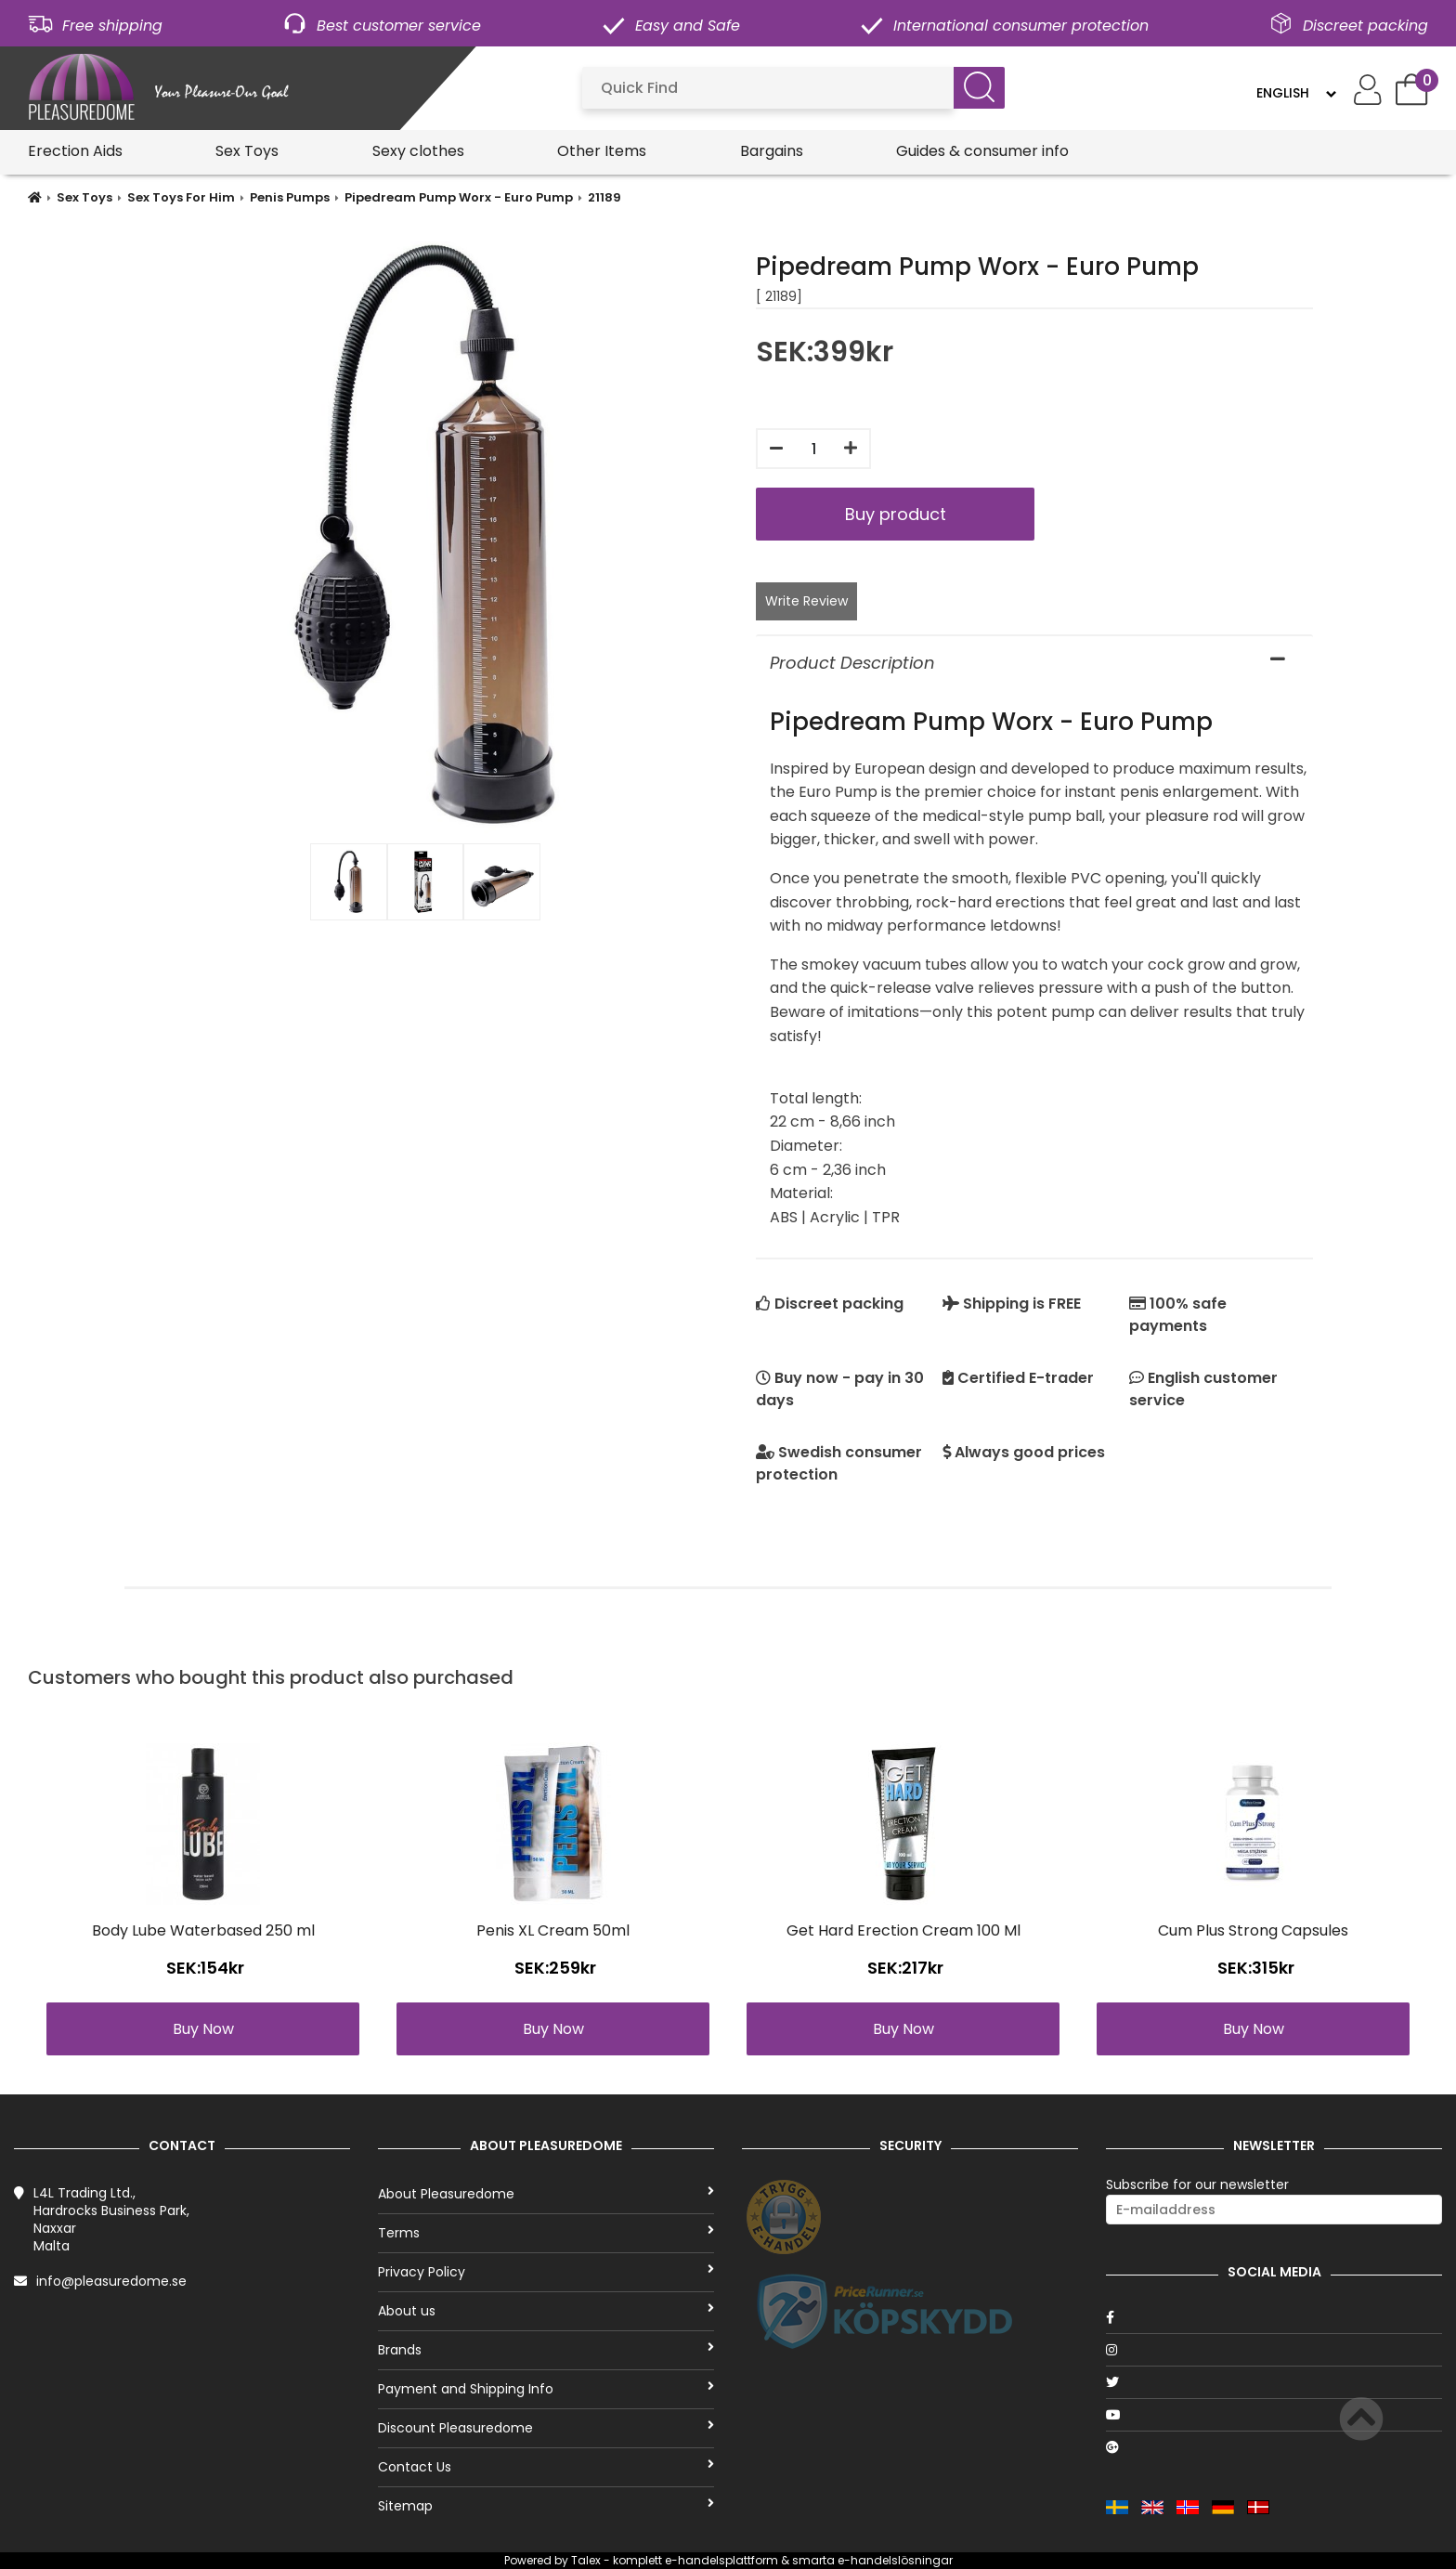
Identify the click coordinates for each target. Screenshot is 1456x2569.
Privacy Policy (546, 2272)
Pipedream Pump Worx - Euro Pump (458, 197)
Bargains (771, 151)
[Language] (1296, 93)
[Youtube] (1274, 2415)
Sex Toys (247, 151)
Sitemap (546, 2506)
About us (546, 2311)
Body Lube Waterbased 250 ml (203, 1930)
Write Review (806, 601)
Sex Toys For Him (181, 197)
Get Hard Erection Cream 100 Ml (903, 1930)
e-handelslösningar (895, 2560)
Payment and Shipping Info (546, 2389)
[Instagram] (1274, 2350)
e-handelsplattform (721, 2560)
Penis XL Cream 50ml (553, 1930)
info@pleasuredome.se (111, 2281)
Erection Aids (75, 151)
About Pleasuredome (546, 2193)
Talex (586, 2560)
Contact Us (546, 2467)
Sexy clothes (418, 151)
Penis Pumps (290, 197)
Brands (546, 2350)
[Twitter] (1274, 2382)
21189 (604, 197)
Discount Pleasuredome (546, 2428)
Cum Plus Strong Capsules (1253, 1930)
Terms (546, 2232)
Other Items (601, 151)
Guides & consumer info (982, 151)
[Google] (1274, 2447)
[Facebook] (1274, 2317)
